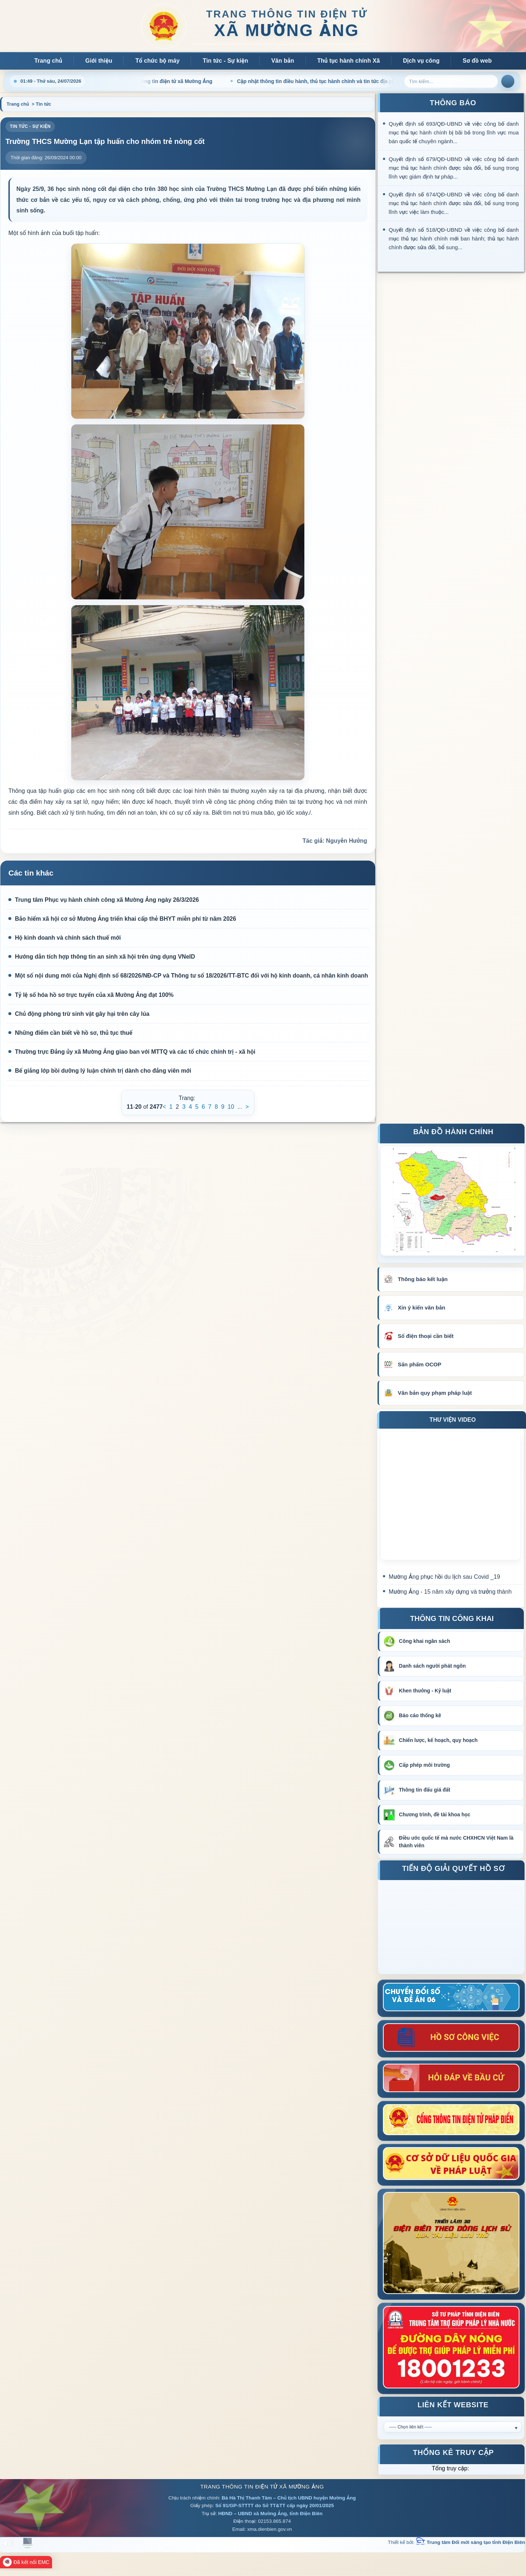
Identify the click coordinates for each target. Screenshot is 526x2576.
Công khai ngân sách (424, 1641)
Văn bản (282, 61)
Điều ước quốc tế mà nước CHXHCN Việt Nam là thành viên (456, 1841)
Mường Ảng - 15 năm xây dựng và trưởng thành (450, 1592)
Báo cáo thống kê (420, 1715)
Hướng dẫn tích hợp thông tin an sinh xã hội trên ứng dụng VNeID (101, 957)
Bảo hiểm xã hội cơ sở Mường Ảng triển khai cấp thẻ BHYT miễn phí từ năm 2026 (122, 919)
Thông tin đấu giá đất (424, 1790)
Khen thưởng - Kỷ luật (425, 1691)
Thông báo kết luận (423, 1279)
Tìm (507, 81)
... (239, 1107)
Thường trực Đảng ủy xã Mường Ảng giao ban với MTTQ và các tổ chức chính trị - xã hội (131, 1052)
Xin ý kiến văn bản (421, 1307)
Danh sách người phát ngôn (432, 1666)
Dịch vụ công (421, 61)
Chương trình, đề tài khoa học (434, 1814)
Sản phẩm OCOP (419, 1364)
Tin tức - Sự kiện (225, 61)
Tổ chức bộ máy (157, 61)
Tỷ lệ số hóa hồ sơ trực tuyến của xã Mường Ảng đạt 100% (91, 995)
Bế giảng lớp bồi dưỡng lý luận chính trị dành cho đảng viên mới (99, 1071)
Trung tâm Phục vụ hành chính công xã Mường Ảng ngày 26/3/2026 (103, 900)
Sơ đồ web (477, 61)
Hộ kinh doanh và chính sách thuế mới (64, 938)
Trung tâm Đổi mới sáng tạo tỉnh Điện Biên (470, 2542)
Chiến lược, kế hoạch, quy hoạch (438, 1740)
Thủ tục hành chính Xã (348, 61)
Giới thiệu (98, 61)
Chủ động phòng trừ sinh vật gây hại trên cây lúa (78, 1014)
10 (231, 1107)
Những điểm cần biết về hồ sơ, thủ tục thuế (70, 1033)
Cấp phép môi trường (424, 1765)
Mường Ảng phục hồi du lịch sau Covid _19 (444, 1577)
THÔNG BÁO (453, 103)
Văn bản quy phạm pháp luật (435, 1393)
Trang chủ (48, 61)
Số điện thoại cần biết (426, 1336)
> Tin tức (41, 104)
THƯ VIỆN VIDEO (453, 1420)
